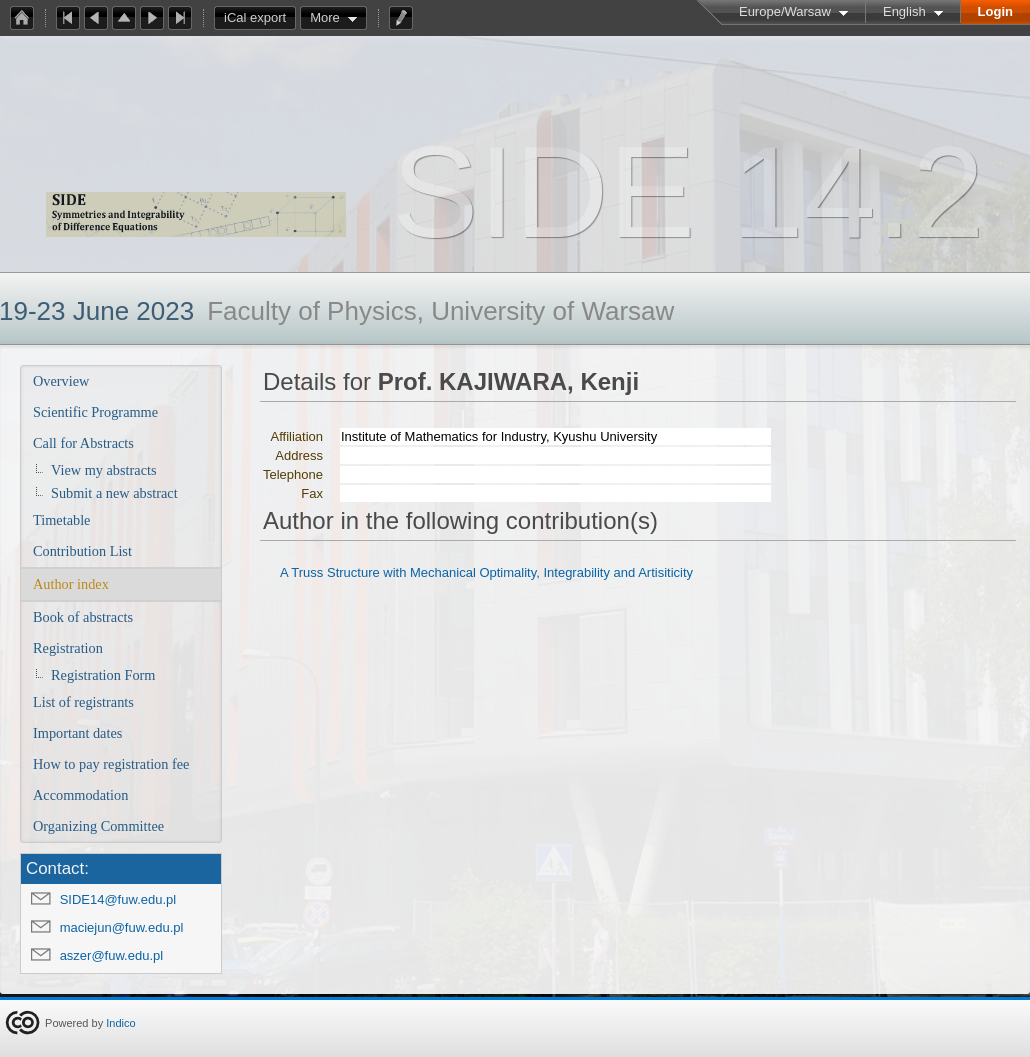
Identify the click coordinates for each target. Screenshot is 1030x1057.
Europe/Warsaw (785, 11)
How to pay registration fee (111, 764)
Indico (120, 1023)
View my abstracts (104, 470)
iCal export (260, 18)
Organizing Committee (98, 826)
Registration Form (103, 675)
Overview (61, 381)
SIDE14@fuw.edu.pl (118, 899)
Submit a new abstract (114, 493)
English (904, 11)
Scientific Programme (95, 412)
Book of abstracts (83, 617)
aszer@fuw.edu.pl (112, 955)
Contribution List (82, 551)
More (325, 17)
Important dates (77, 733)
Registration (68, 648)
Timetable (61, 520)
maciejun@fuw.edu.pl (122, 927)
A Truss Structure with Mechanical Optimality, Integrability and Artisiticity (486, 572)
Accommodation (80, 795)
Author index (71, 584)
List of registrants (83, 702)
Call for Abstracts (83, 443)
